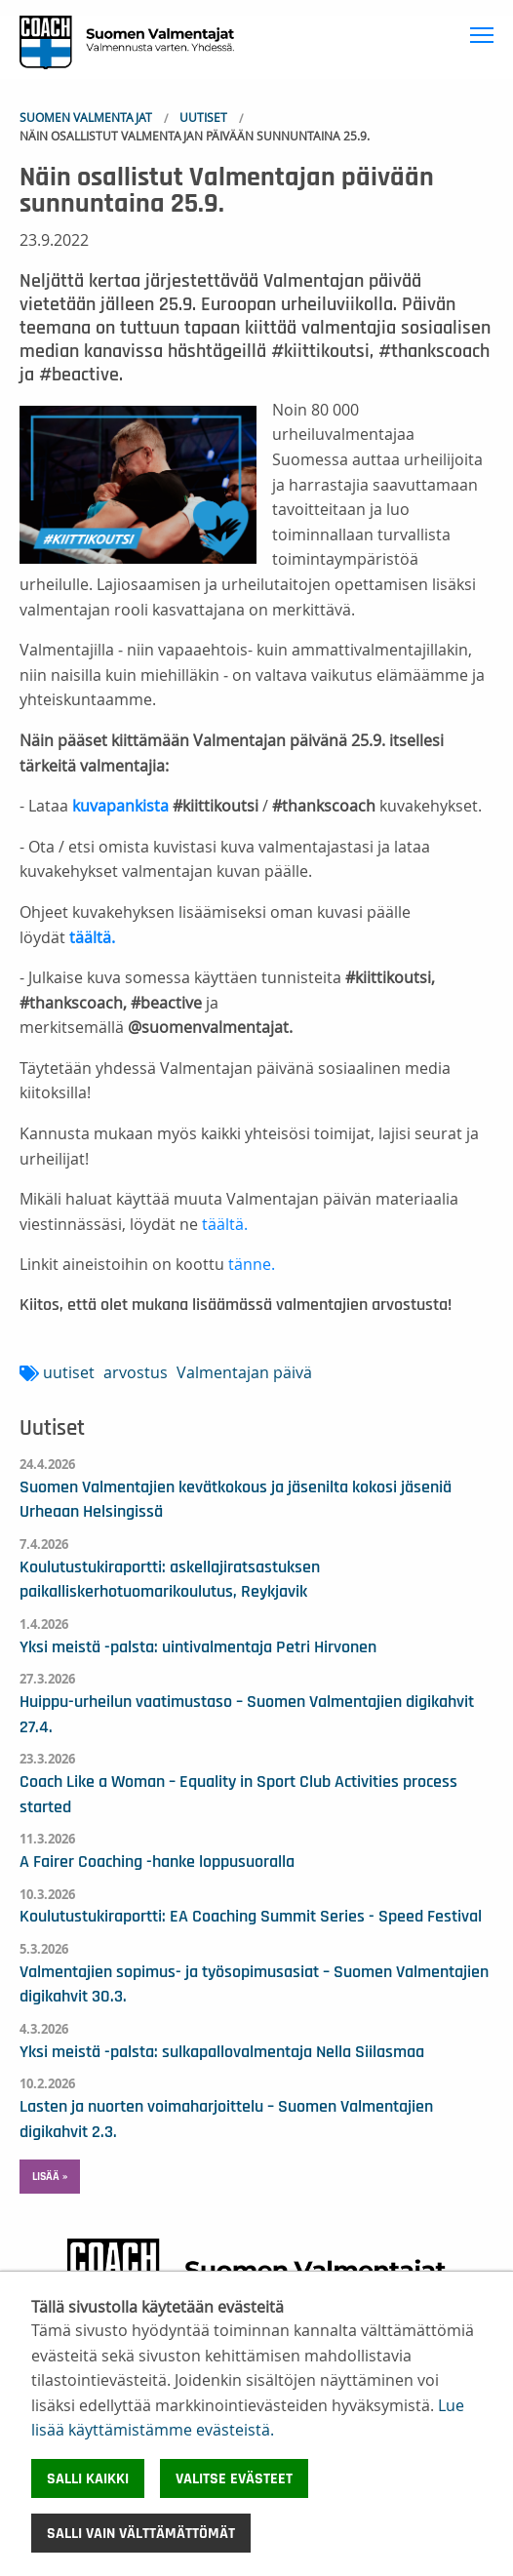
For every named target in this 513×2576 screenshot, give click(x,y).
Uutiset (203, 117)
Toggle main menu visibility (483, 31)
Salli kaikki (88, 2478)
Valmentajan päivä (244, 1372)
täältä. (223, 1224)
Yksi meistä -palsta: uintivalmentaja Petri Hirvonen (198, 1647)
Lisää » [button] (49, 2176)
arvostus (135, 1372)
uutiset (69, 1372)
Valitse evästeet (234, 2478)
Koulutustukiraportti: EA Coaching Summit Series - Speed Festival (251, 1916)
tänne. (251, 1264)
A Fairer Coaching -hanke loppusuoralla (157, 1862)
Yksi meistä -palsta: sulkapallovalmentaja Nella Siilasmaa (222, 2052)
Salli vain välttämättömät (141, 2533)
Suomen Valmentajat (86, 117)
